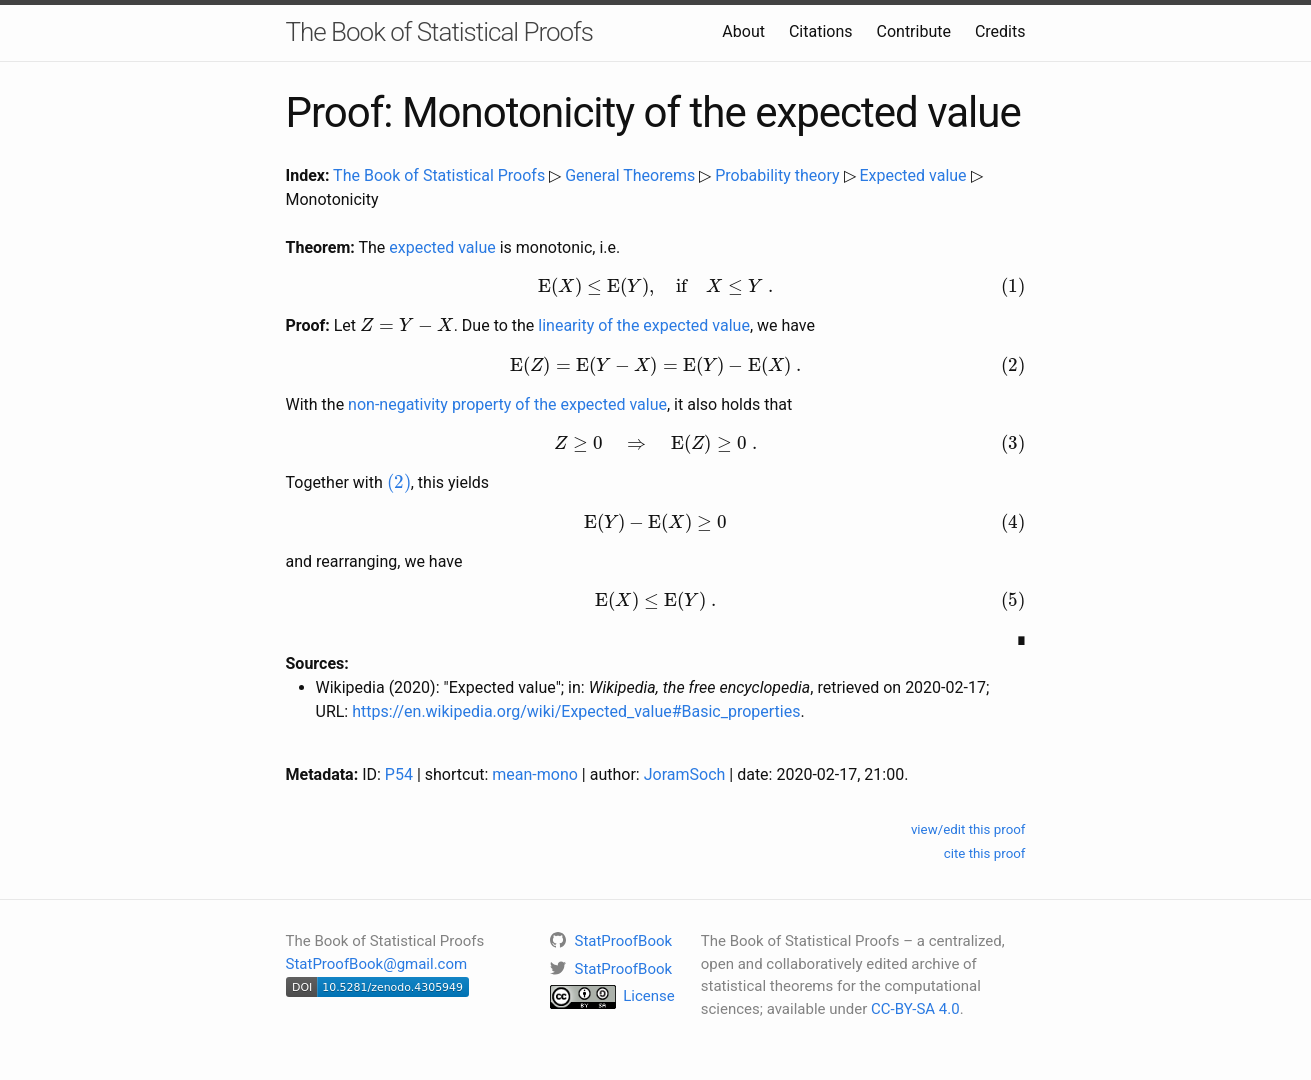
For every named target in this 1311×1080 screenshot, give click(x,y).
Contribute (914, 31)
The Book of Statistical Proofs (439, 32)
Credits (1000, 31)
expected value (442, 247)
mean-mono (535, 774)
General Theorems (630, 175)
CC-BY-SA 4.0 (915, 1009)
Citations (821, 31)
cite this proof (985, 853)
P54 (399, 774)
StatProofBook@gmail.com (377, 964)
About (743, 31)
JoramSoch (685, 774)
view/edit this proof (968, 829)
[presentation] (656, 287)
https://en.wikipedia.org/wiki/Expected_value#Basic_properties (576, 711)
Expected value (912, 175)
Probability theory (777, 175)
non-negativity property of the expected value (507, 404)
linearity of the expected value (644, 325)
